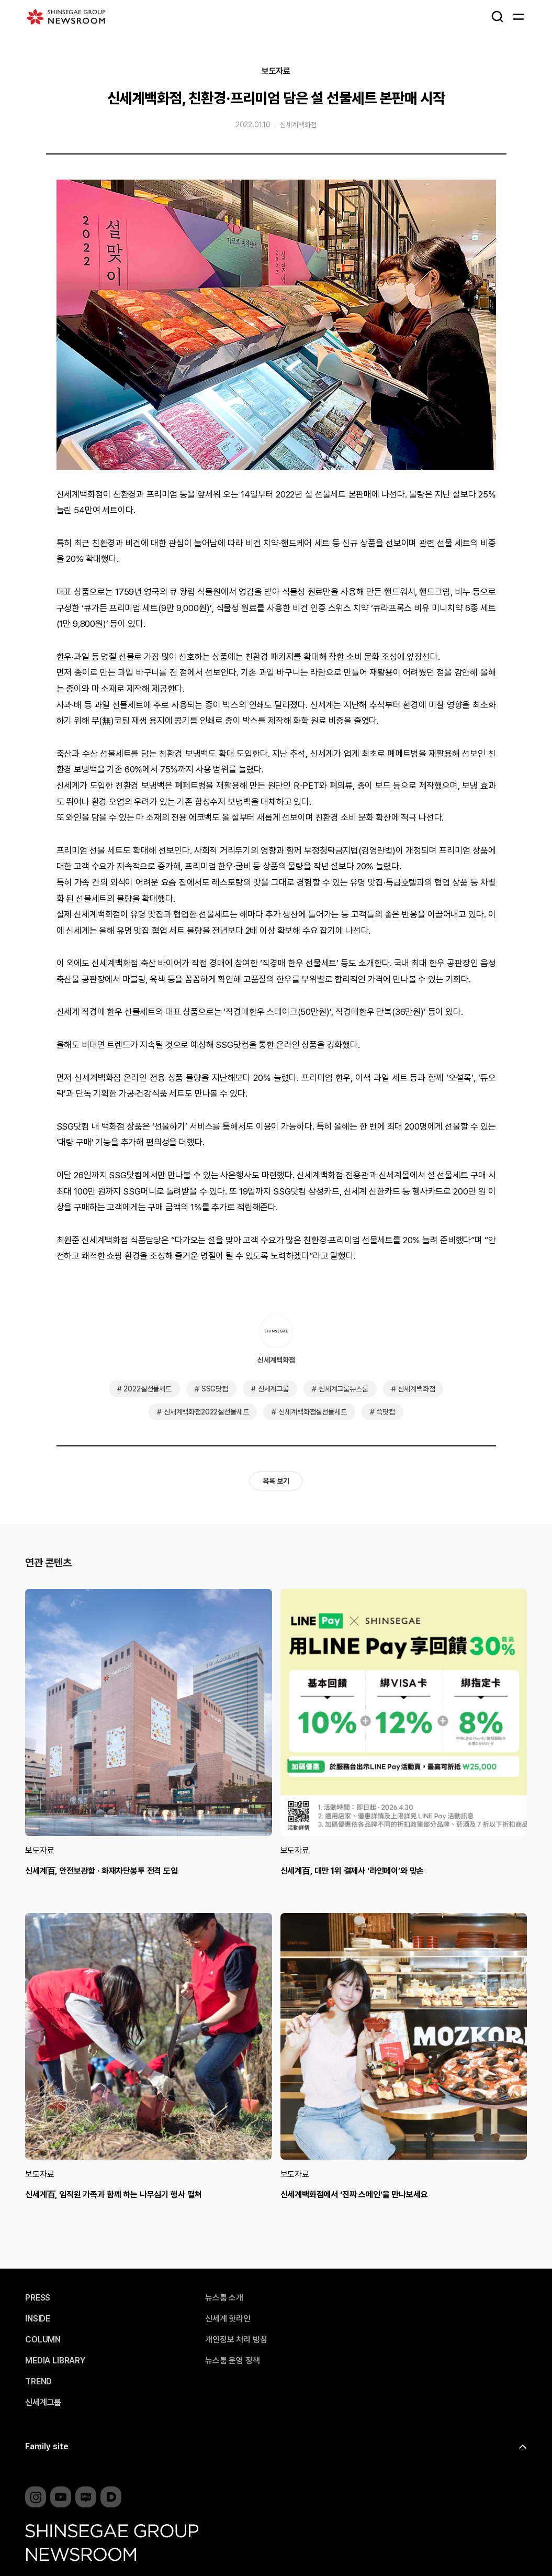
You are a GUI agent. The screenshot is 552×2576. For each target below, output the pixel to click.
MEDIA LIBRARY (55, 2361)
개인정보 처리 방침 (236, 2340)
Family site (47, 2446)
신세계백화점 (298, 124)
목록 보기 (276, 1481)
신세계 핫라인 (228, 2319)
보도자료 (276, 71)
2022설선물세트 (147, 1389)
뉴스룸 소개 (224, 2298)
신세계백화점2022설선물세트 (206, 1412)
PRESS (37, 2298)
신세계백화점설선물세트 (312, 1412)
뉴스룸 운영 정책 (232, 2361)
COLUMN (43, 2340)
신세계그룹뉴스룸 (343, 1389)
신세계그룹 (273, 1389)
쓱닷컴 (385, 1412)
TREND (38, 2382)
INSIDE (37, 2319)
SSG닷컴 (214, 1389)
